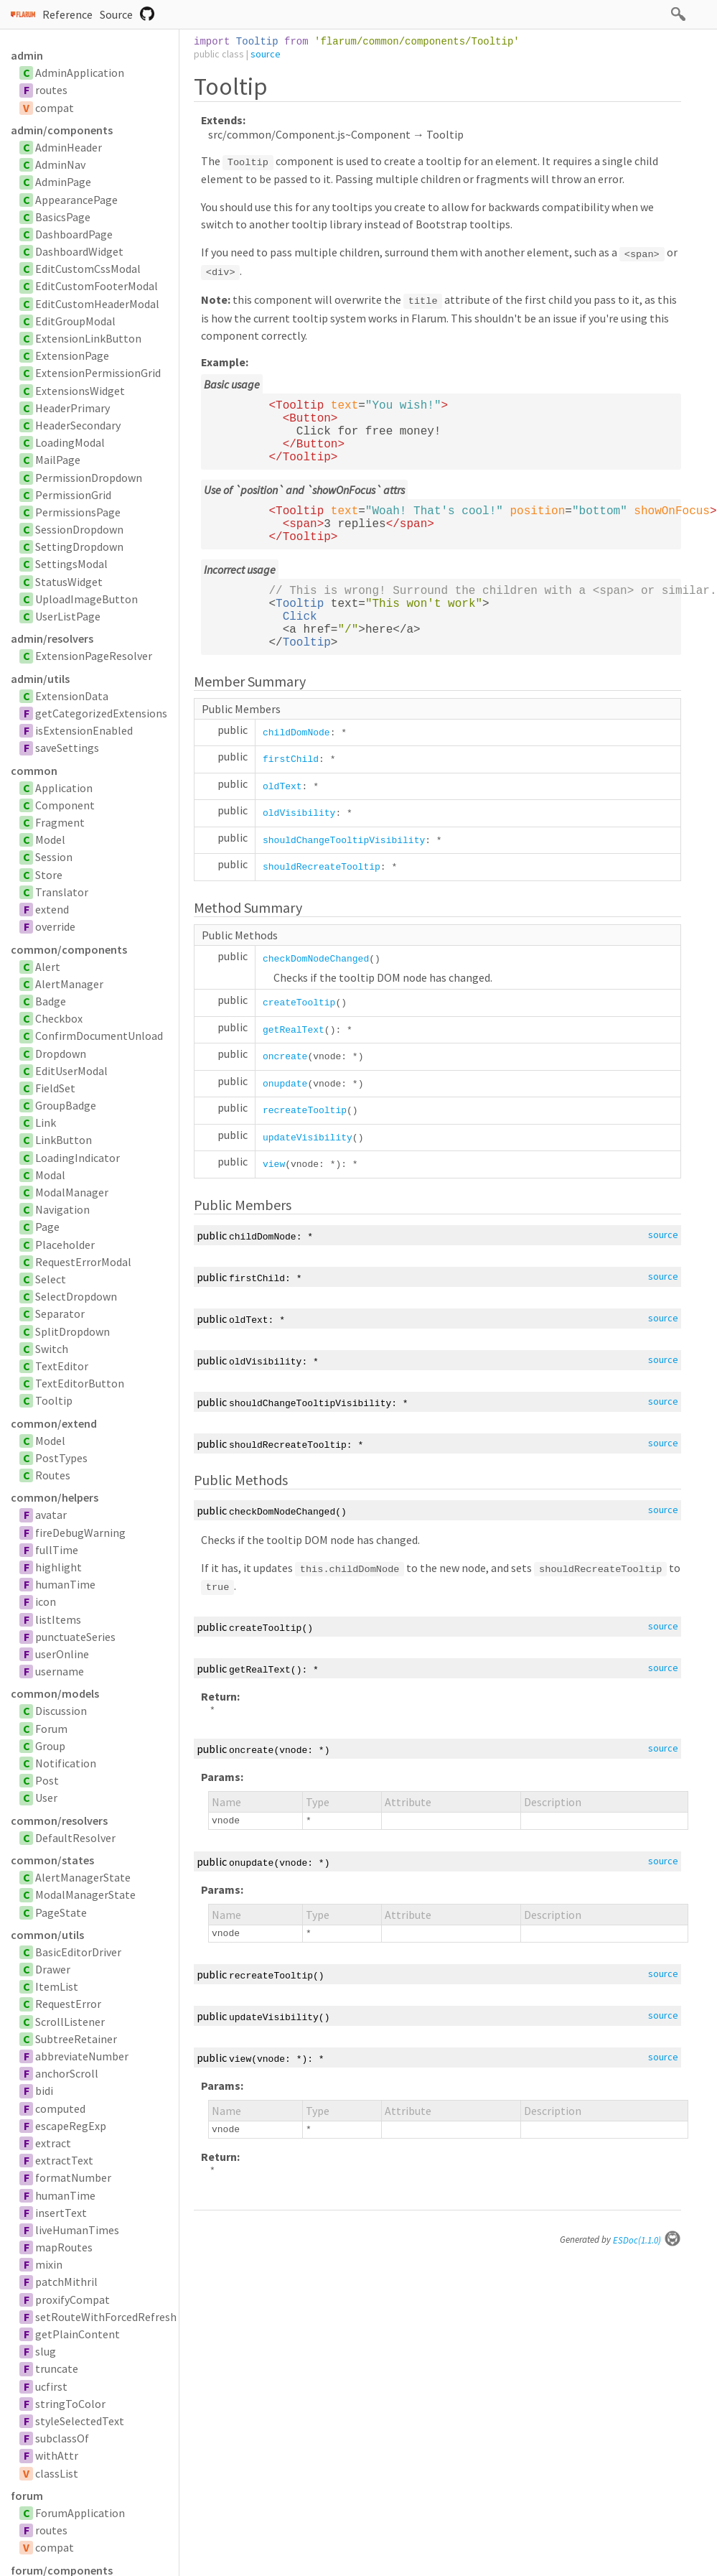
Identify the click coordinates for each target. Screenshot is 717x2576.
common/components (69, 949)
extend (52, 909)
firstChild (291, 759)
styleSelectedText (79, 2421)
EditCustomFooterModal (96, 286)
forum (27, 2495)
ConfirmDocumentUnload (99, 1035)
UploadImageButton (86, 599)
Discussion (61, 1710)
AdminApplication (79, 72)
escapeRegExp (70, 2126)
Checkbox (59, 1018)
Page (47, 1226)
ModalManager (71, 1192)
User (46, 1797)
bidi (44, 2090)
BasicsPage (62, 217)
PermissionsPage (78, 512)
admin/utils (40, 678)
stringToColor (70, 2403)
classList (56, 2473)
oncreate (285, 1056)
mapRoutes (64, 2247)
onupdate (285, 1084)
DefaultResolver (75, 1838)
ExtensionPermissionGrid (98, 373)
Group (50, 1746)
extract (53, 2143)
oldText (282, 786)
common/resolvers (59, 1820)
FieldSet (55, 1088)
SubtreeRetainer (76, 2039)
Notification (65, 1763)
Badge (50, 1001)
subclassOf (62, 2438)
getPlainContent (77, 2334)
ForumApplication (80, 2513)
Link (45, 1122)
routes (51, 90)
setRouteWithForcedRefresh (106, 2317)
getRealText (293, 1030)
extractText (64, 2160)
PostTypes (61, 1458)
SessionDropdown (79, 529)
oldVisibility (299, 813)
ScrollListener (70, 2021)
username (59, 1671)
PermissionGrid (73, 495)
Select (50, 1279)
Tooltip (53, 1400)
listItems (58, 1619)
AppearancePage (76, 199)
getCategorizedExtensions (101, 713)
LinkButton (63, 1140)
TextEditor (61, 1366)
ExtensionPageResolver (93, 655)
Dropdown (60, 1053)
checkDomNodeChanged (316, 959)
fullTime (56, 1550)
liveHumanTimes (77, 2230)
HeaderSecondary (78, 425)
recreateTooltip (305, 1110)
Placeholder (65, 1244)
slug (45, 2351)
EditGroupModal (75, 321)
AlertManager (69, 984)
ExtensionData (71, 696)
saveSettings (67, 747)
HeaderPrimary (72, 408)
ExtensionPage (72, 355)
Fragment (60, 822)
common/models (55, 1693)
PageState (61, 1912)
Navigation (62, 1209)
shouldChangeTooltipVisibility (344, 840)
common (34, 770)
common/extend (54, 1423)
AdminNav (60, 164)
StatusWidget (69, 582)
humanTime (65, 1584)
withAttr (56, 2455)
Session (53, 857)
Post (47, 1780)
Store (48, 875)
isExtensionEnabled (84, 730)
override (55, 926)
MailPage (57, 459)
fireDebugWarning (80, 1532)
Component (65, 805)
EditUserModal (71, 1071)
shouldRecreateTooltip (321, 867)
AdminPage (63, 182)
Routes (52, 1475)
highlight (58, 1567)
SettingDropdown (79, 546)
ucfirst (51, 2386)
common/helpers (54, 1497)
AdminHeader (68, 147)
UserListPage (67, 616)
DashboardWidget (79, 251)
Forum (51, 1728)
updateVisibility (307, 1138)
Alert (47, 966)
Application (64, 788)
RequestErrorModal (83, 1262)
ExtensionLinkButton (88, 338)
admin (27, 55)
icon (45, 1601)
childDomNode (296, 732)
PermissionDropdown (88, 477)
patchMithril (66, 2281)
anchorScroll (66, 2073)
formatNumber (73, 2177)
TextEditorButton (79, 1383)
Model (50, 839)
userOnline (62, 1654)
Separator (60, 1313)
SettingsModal (71, 564)
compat (54, 108)
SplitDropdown (72, 1331)
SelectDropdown (76, 1296)
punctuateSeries (75, 1636)
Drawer (52, 1969)
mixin (48, 2264)
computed (60, 2108)
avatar (51, 1514)
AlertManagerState (83, 1877)
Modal (50, 1175)
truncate (56, 2368)
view (274, 1164)
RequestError (68, 2003)
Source (116, 14)
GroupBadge (65, 1105)
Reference (67, 14)
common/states (52, 1860)
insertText (61, 2212)
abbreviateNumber (81, 2056)
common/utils (47, 1935)
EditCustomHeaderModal (97, 304)
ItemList (56, 1986)
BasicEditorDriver (78, 1952)
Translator (61, 892)
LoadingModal (70, 442)
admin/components (62, 130)
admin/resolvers (52, 638)
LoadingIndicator (77, 1157)
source (265, 53)
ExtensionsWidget (80, 390)
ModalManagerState (85, 1894)
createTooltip (299, 1003)
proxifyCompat (72, 2299)
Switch (51, 1349)
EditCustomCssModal (88, 268)
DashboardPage (74, 234)
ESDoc (647, 2240)
